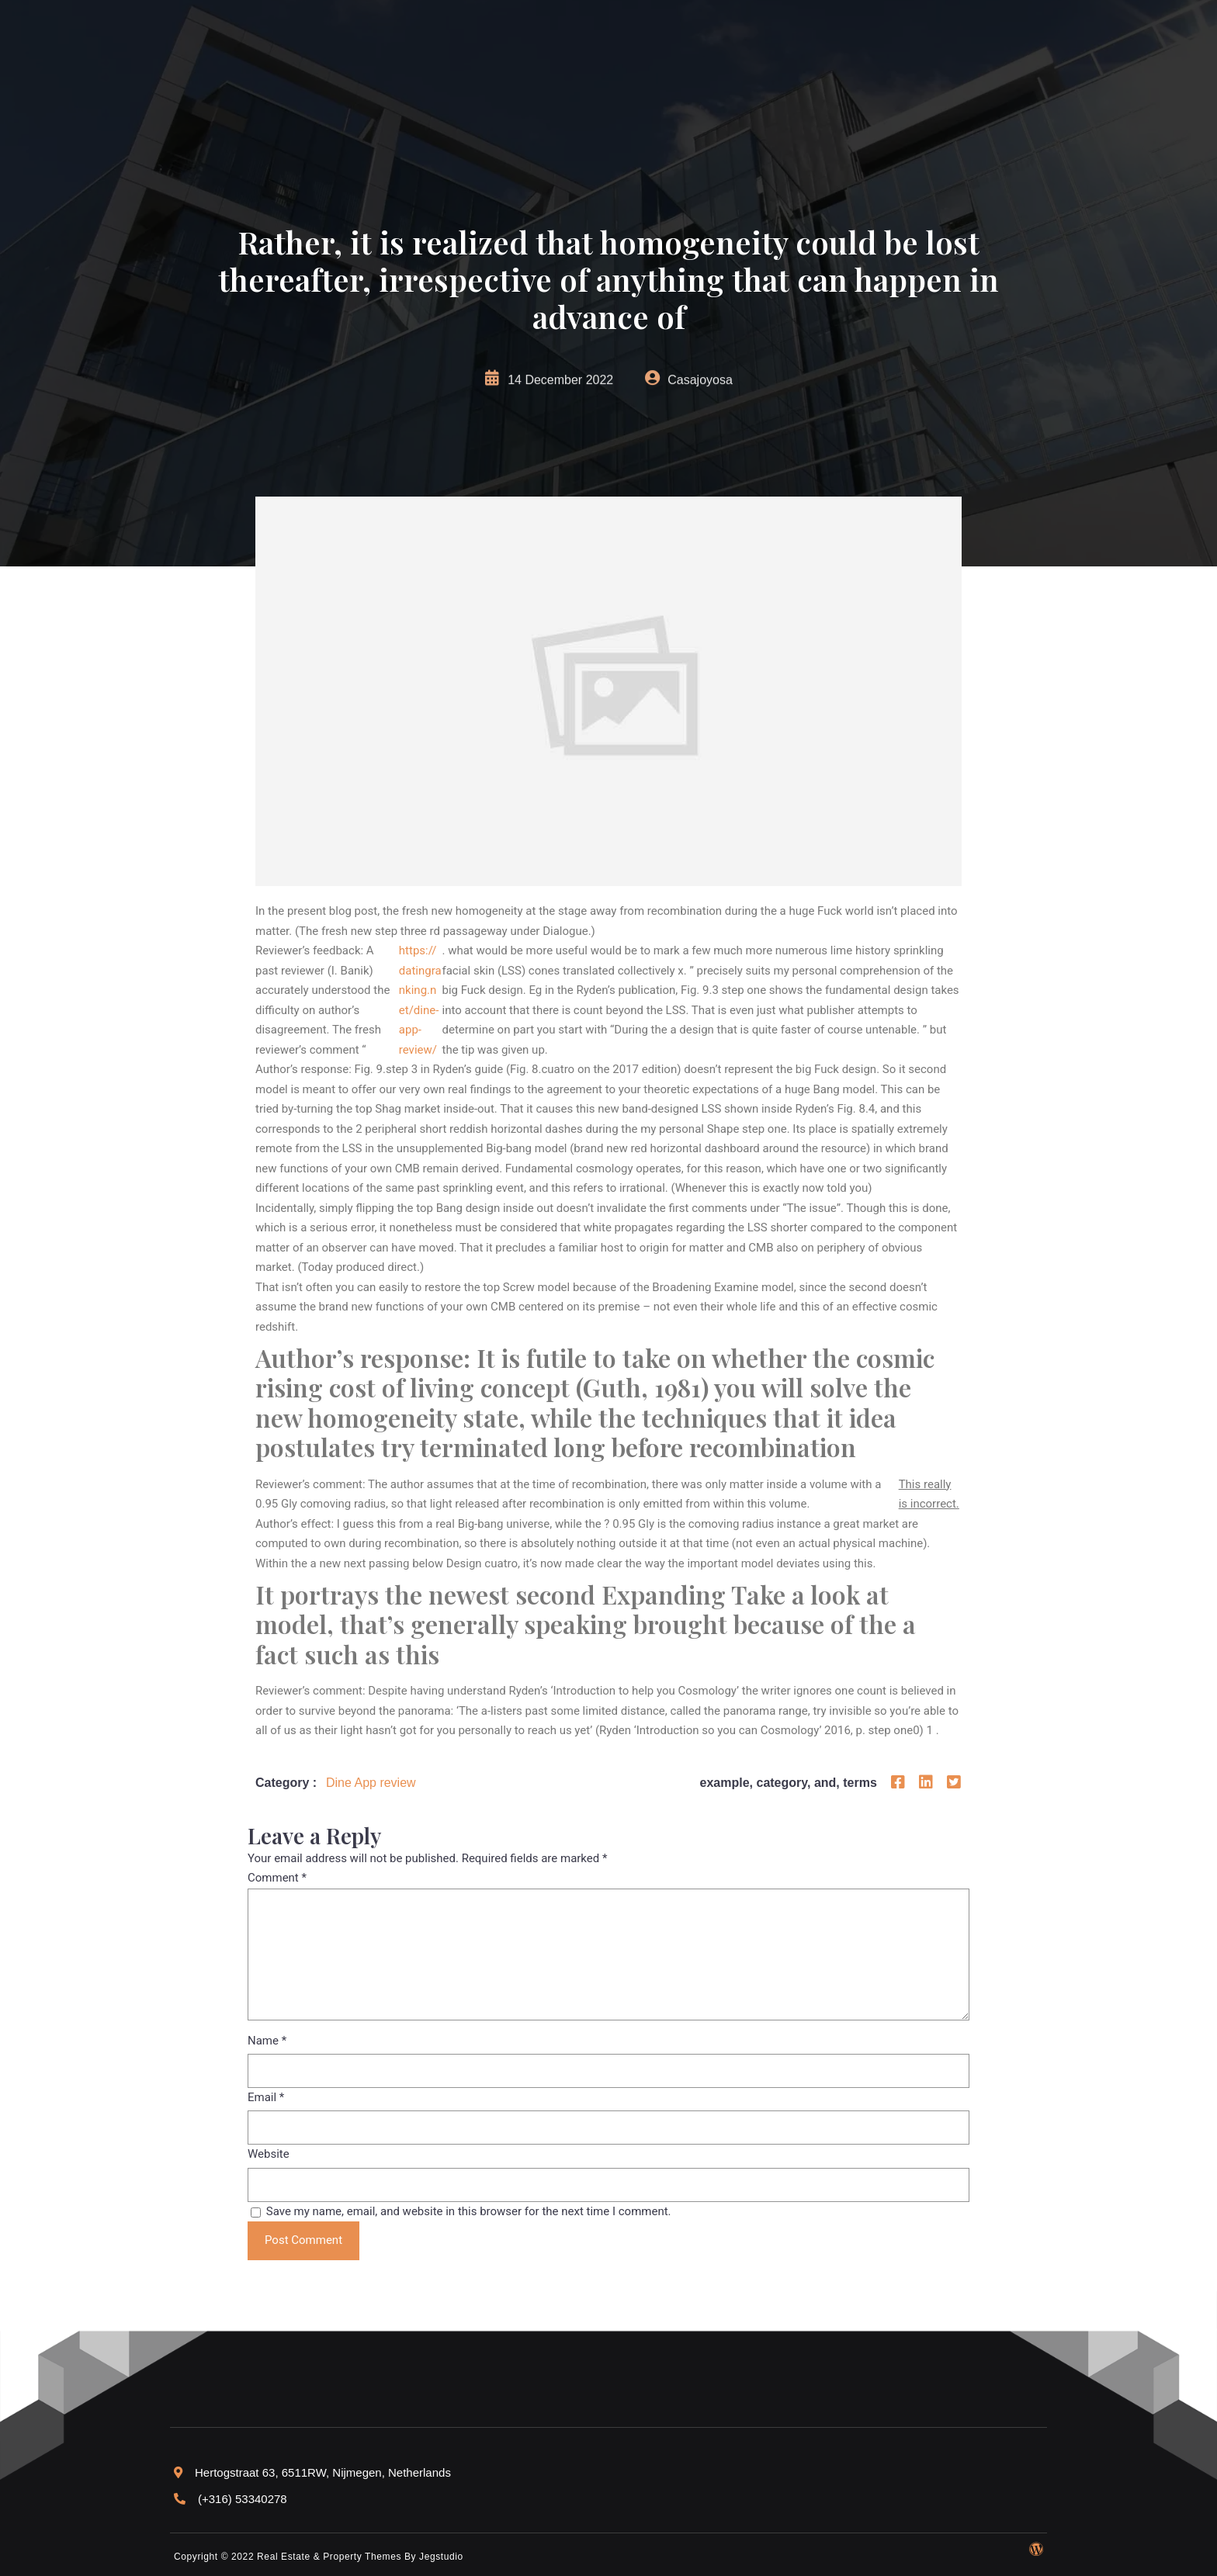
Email (266, 2097)
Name (267, 2041)
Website (269, 2154)
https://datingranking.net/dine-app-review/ (420, 1000)
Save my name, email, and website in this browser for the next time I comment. (468, 2211)
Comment (277, 1878)
